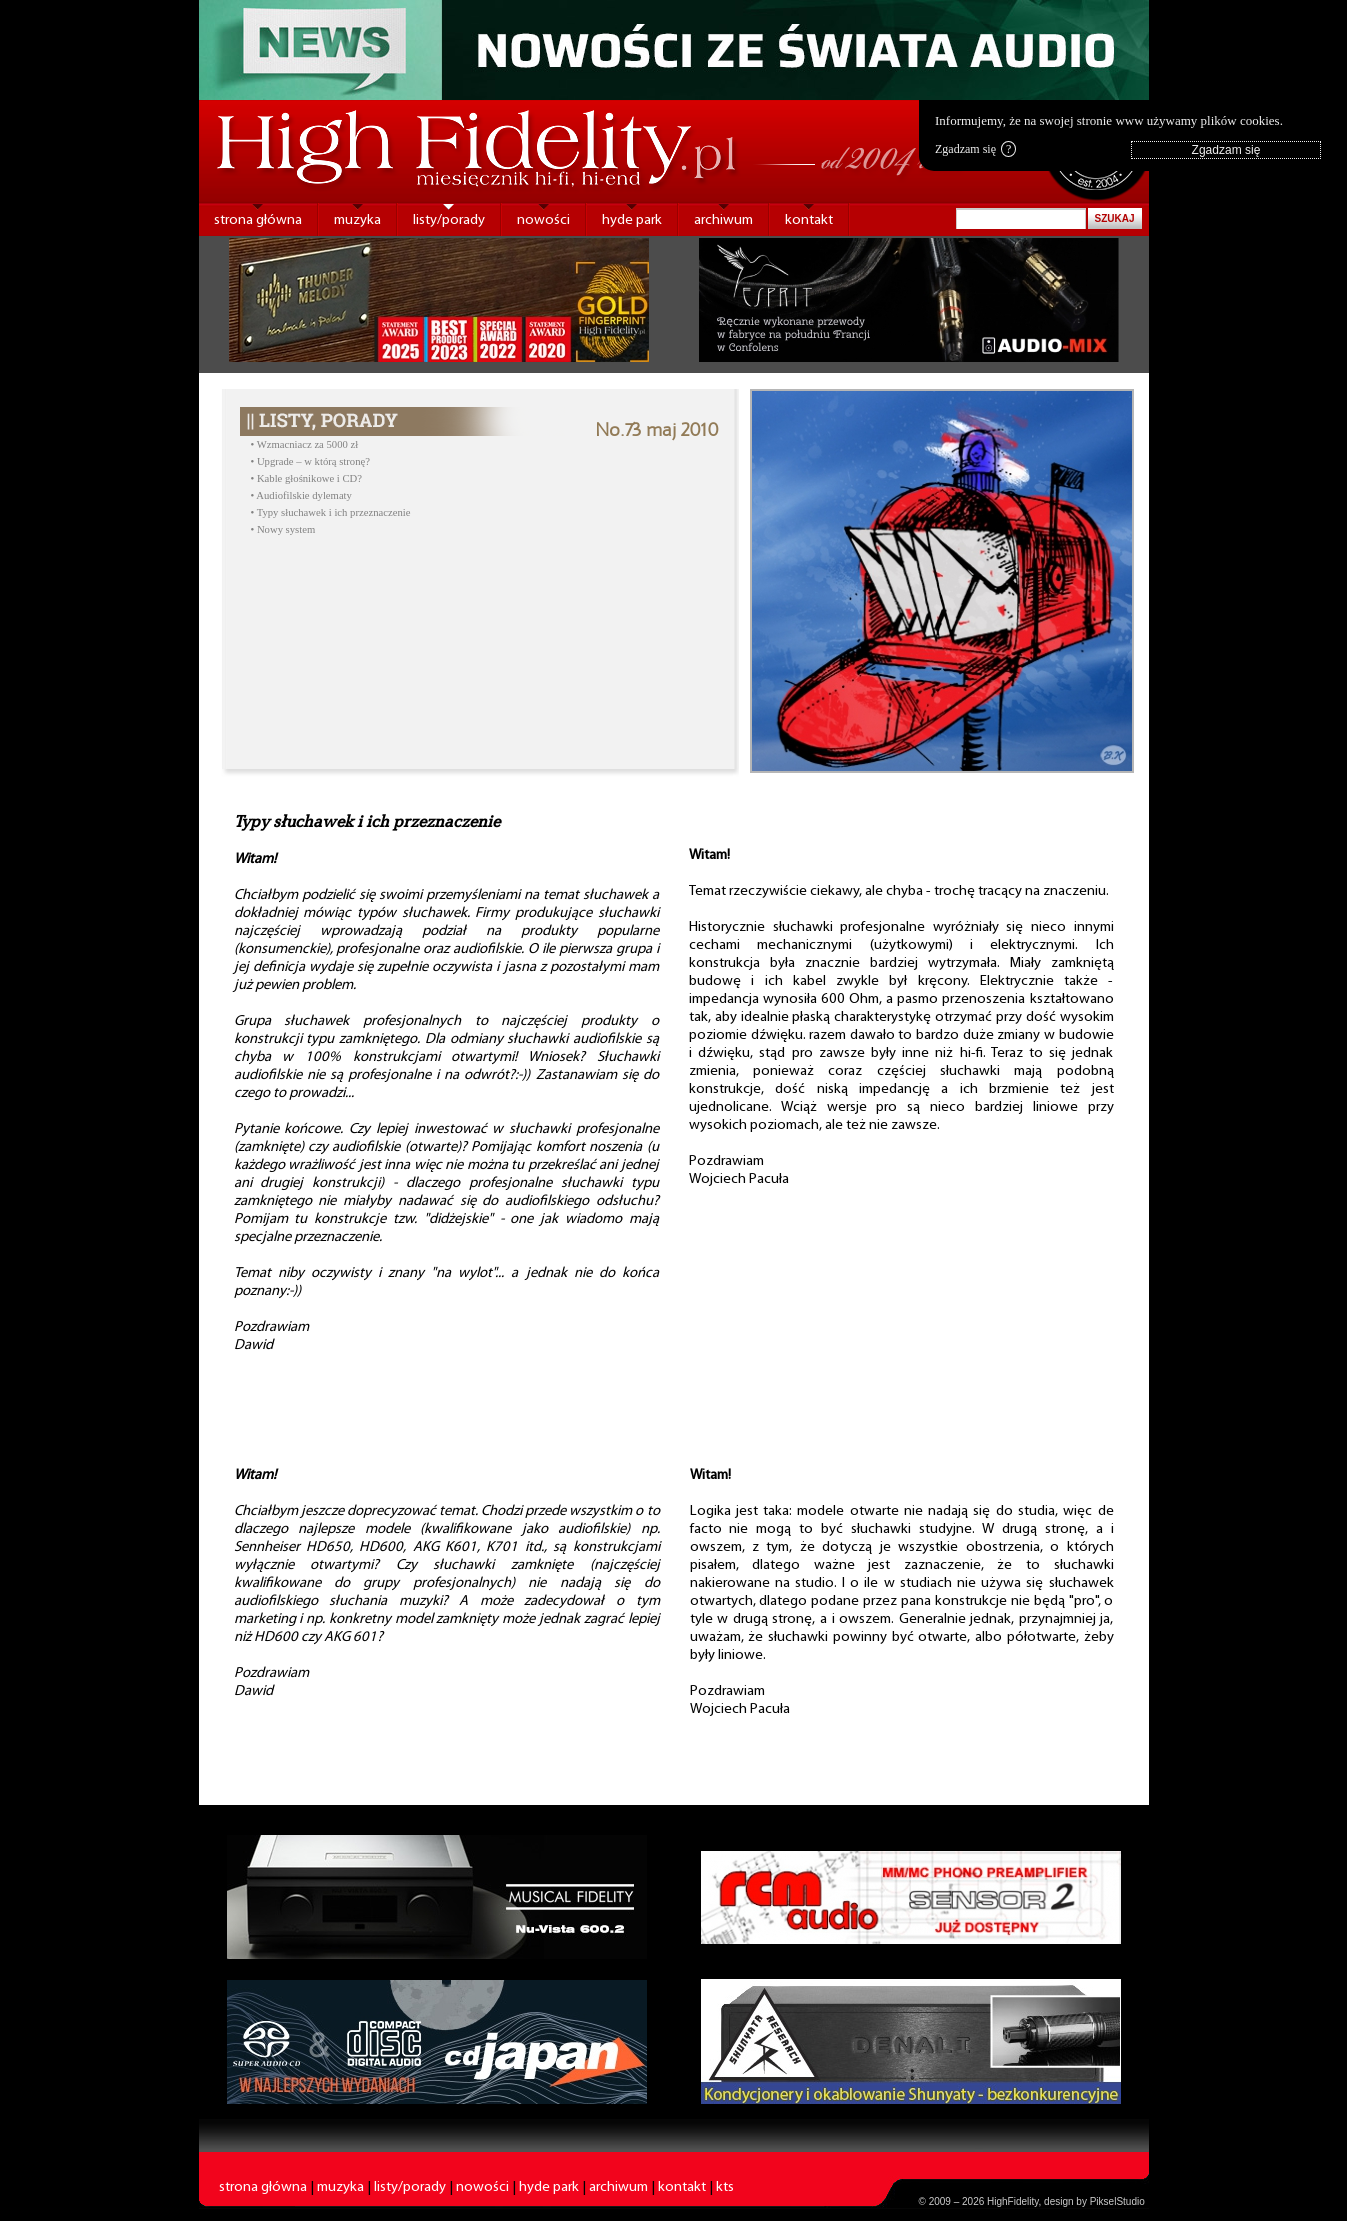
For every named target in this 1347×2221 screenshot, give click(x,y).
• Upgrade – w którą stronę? (310, 461)
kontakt (809, 220)
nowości (543, 220)
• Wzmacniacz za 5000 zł (305, 444)
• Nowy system (283, 529)
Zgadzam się (975, 149)
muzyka (357, 220)
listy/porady (449, 220)
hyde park (632, 220)
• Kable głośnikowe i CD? (306, 478)
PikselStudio (1117, 2201)
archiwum (723, 220)
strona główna (258, 220)
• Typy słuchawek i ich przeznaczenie (331, 512)
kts (725, 2187)
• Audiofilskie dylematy (301, 495)
